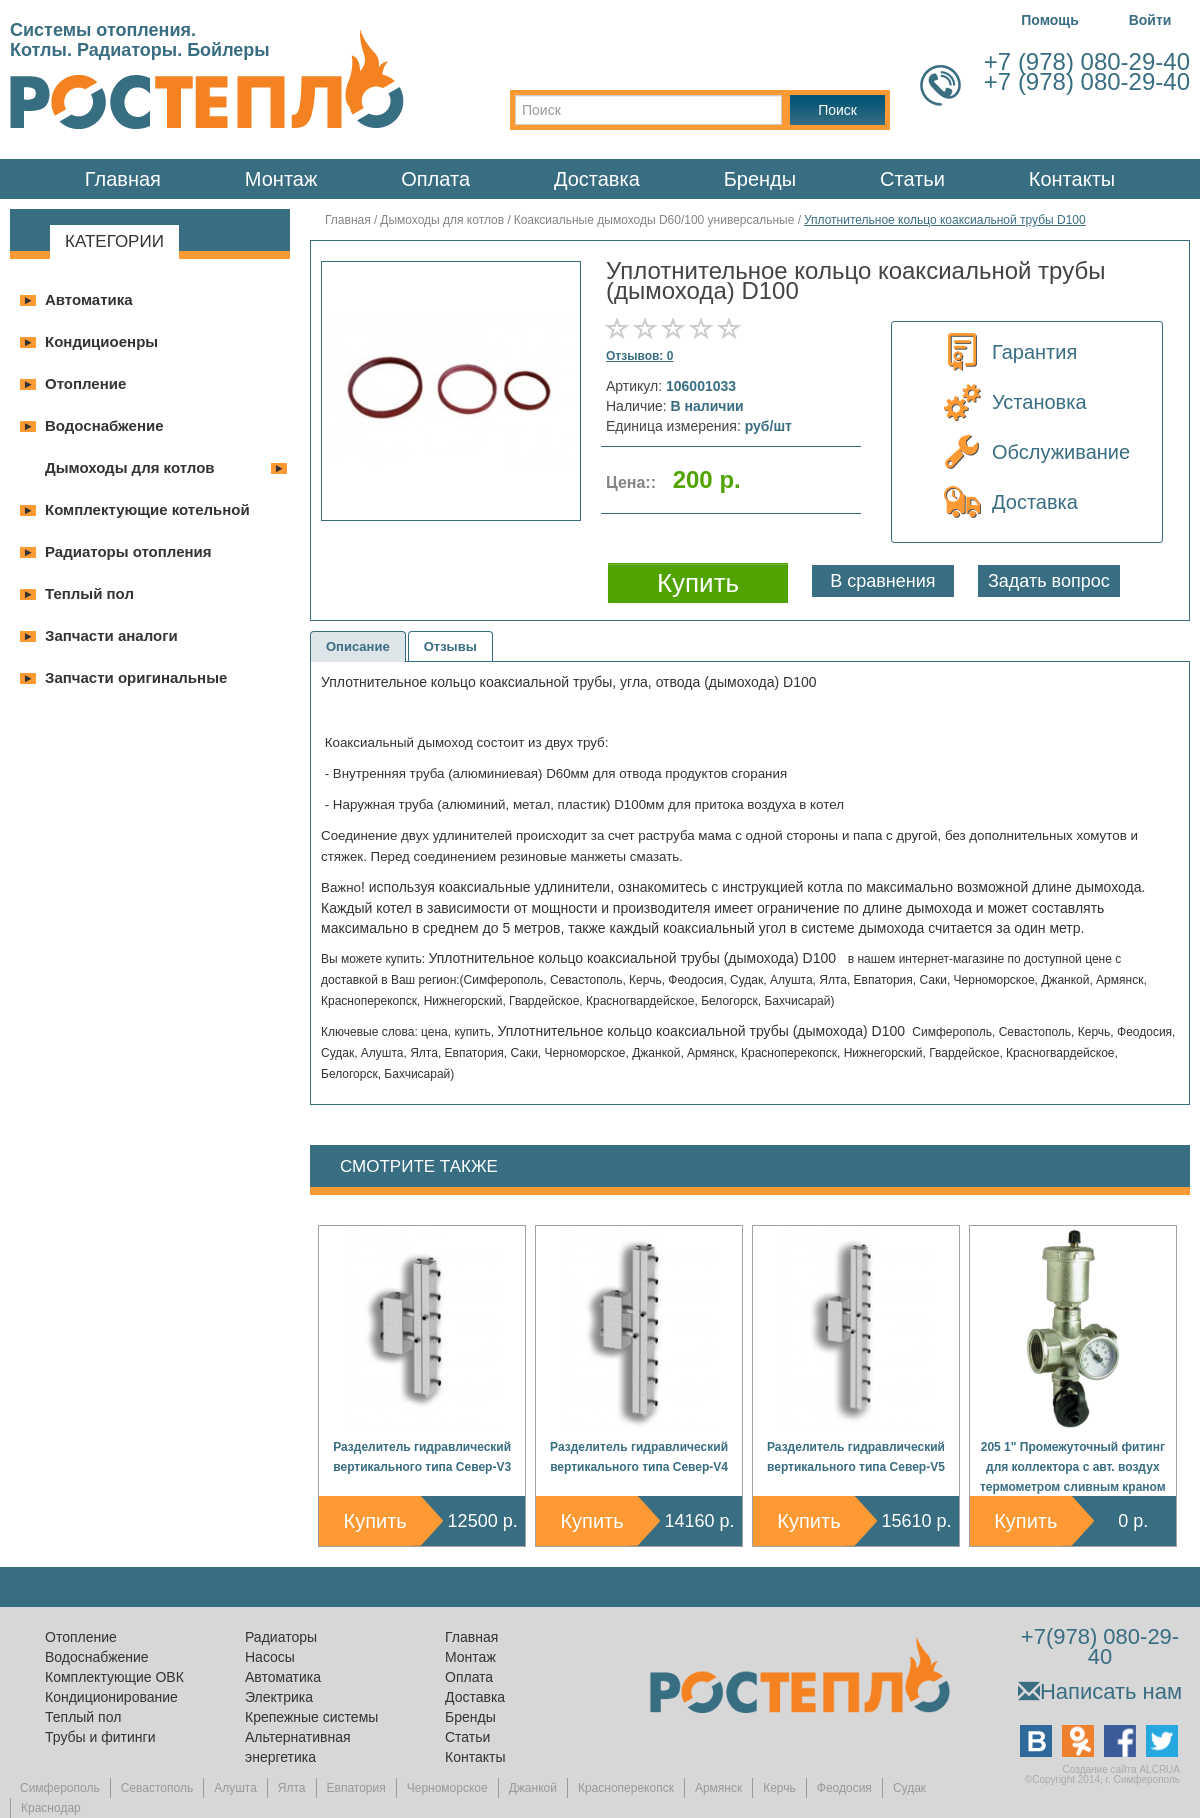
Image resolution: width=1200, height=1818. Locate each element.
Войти (1150, 20)
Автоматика (89, 299)
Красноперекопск (626, 1788)
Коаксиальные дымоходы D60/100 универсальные (654, 220)
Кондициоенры (101, 341)
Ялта (292, 1788)
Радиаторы (281, 1637)
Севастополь (157, 1788)
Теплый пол (89, 593)
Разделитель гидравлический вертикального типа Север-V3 (422, 1457)
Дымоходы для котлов (130, 467)
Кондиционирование (111, 1697)
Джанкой (533, 1788)
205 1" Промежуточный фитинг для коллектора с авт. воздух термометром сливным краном (1073, 1467)
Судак (909, 1788)
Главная (123, 179)
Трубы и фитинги (100, 1737)
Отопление (85, 383)
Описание (358, 646)
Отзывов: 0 (639, 356)
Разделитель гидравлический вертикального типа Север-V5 (856, 1457)
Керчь (779, 1788)
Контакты (1072, 179)
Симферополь (60, 1788)
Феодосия (844, 1788)
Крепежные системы (311, 1717)
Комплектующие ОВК (114, 1677)
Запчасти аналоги (111, 635)
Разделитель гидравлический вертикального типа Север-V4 (639, 1457)
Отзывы (450, 646)
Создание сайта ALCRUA (1121, 1769)
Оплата (435, 179)
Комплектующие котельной (147, 509)
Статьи (912, 179)
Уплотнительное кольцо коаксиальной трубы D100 (945, 220)
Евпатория (356, 1788)
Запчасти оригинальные (136, 677)
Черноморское (447, 1788)
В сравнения (882, 581)
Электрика (279, 1697)
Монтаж (281, 179)
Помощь (1050, 20)
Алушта (235, 1788)
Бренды (760, 179)
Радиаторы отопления (128, 551)
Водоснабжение (104, 425)
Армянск (718, 1788)
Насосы (270, 1657)
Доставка (597, 179)
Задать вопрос (1049, 581)
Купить (375, 1521)
